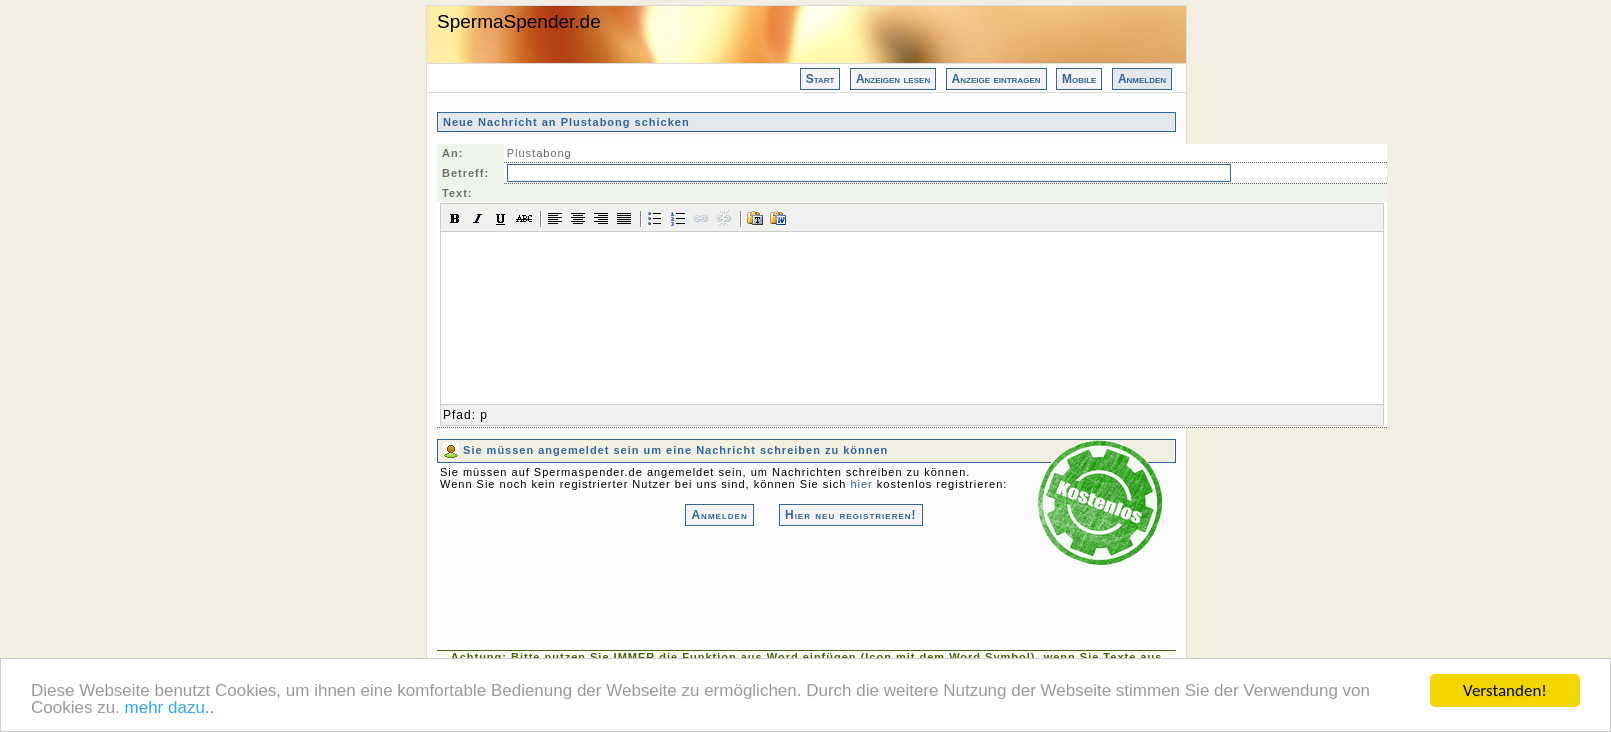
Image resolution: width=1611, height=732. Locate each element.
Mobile (1079, 79)
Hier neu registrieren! (851, 515)
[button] (455, 218)
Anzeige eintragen (996, 79)
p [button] (484, 415)
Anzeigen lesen (893, 79)
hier (861, 484)
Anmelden (1142, 79)
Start (820, 79)
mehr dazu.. (170, 709)
